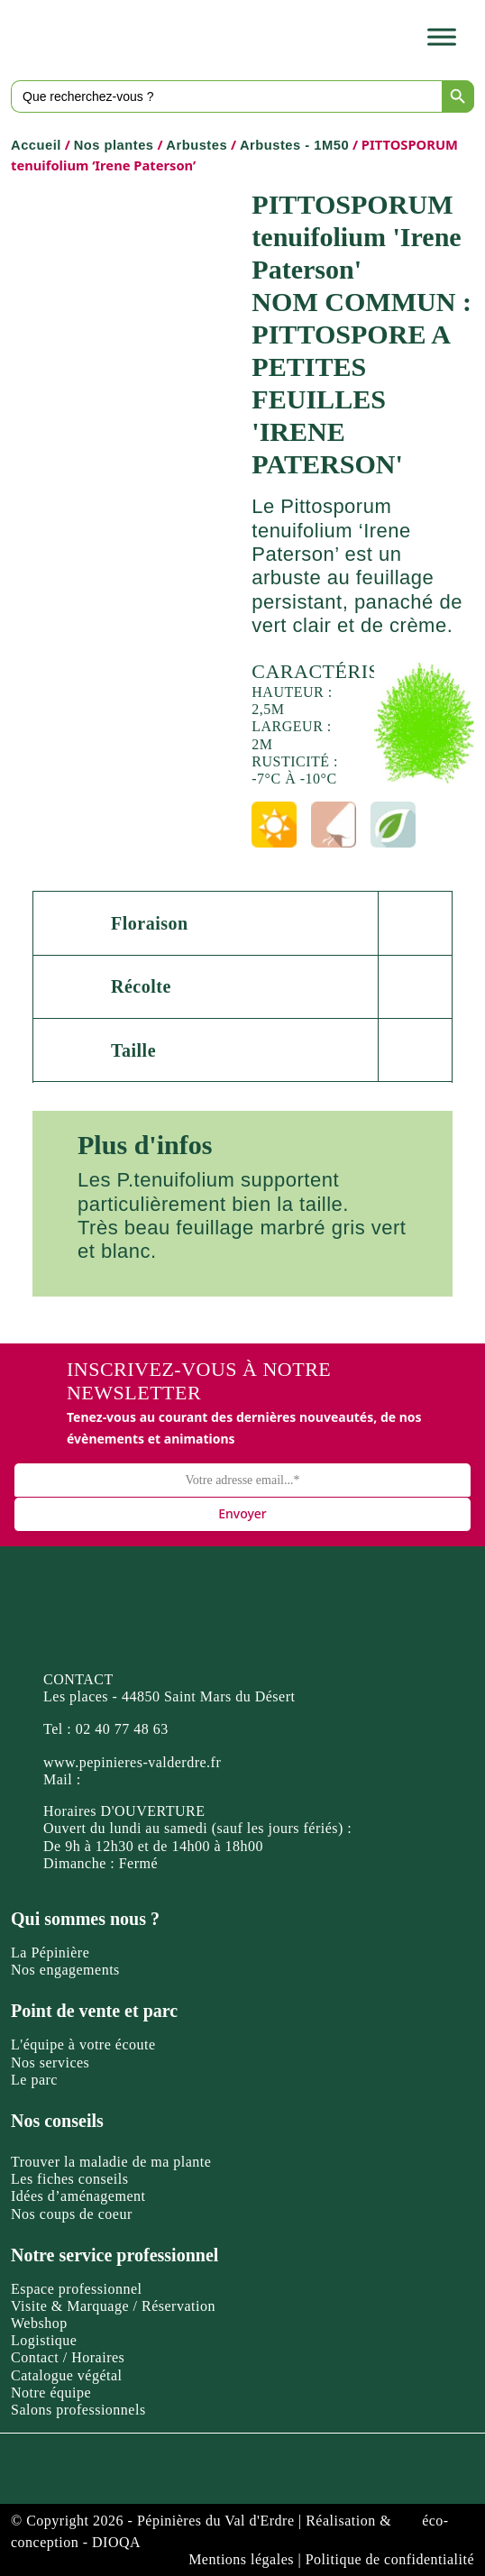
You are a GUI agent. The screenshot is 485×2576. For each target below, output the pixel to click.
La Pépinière (50, 1952)
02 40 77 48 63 (122, 1729)
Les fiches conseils (69, 2178)
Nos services (50, 2062)
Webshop (39, 2323)
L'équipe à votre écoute (83, 2044)
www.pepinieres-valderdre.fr (132, 1762)
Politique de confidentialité (390, 2559)
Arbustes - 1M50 (294, 145)
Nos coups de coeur (72, 2214)
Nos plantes (114, 145)
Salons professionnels (78, 2409)
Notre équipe (51, 2392)
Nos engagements (65, 1969)
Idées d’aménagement (78, 2196)
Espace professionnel (76, 2288)
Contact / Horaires (67, 2357)
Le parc (34, 2079)
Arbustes (196, 145)
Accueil (36, 145)
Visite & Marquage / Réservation (113, 2306)
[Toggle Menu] (441, 37)
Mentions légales (241, 2559)
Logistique (44, 2340)
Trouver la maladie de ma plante (111, 2161)
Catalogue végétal (67, 2375)
